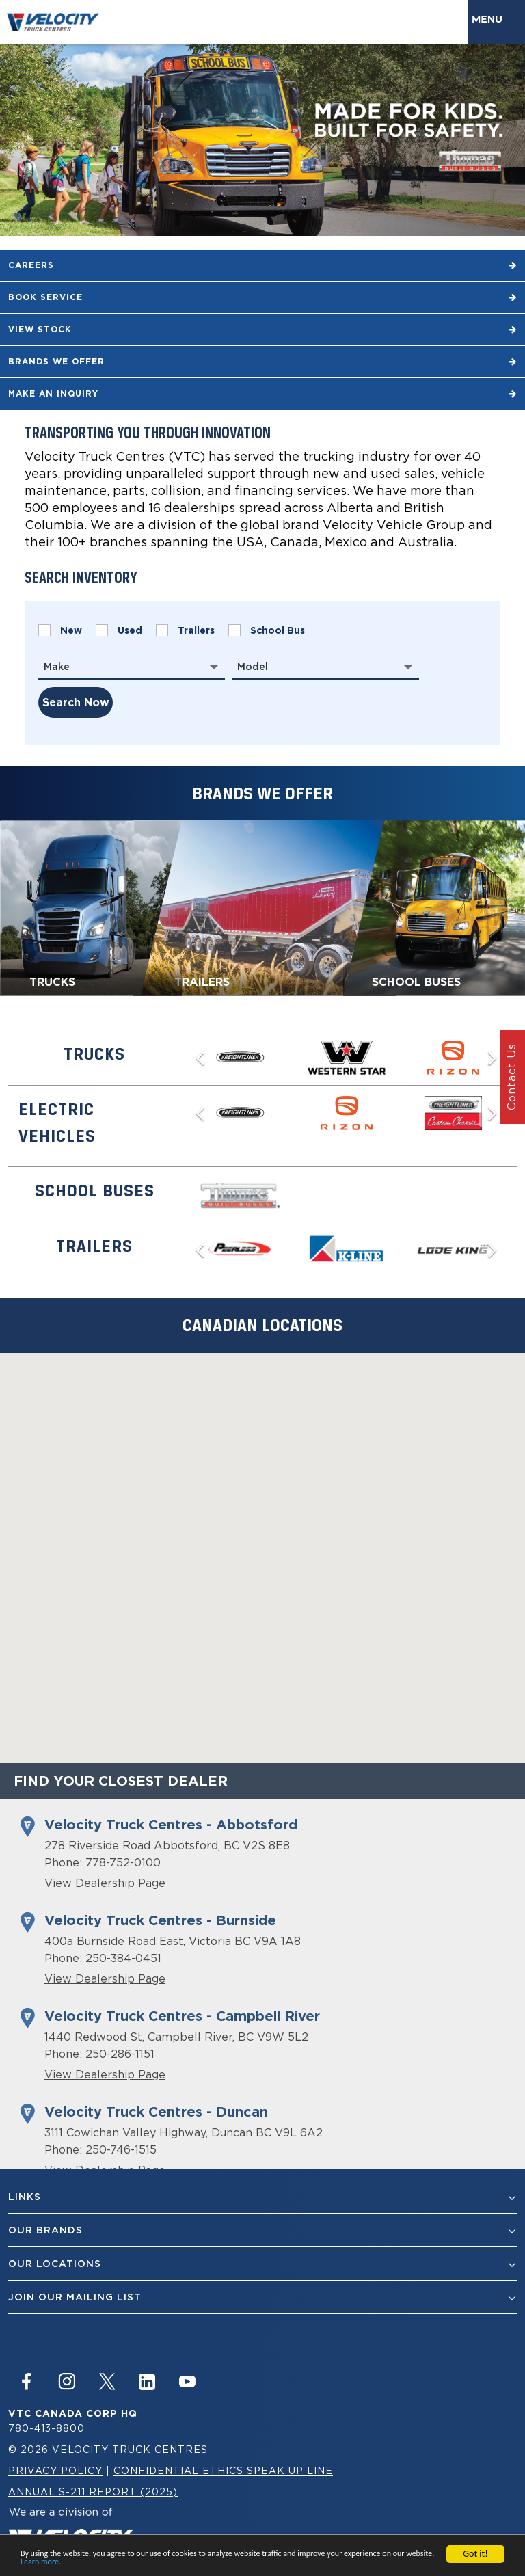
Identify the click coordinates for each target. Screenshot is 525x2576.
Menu (490, 19)
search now (75, 702)
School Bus (266, 630)
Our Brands (262, 2230)
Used (119, 630)
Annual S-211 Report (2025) (93, 2491)
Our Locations (262, 2264)
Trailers (185, 630)
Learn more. (41, 2562)
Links (262, 2197)
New (60, 630)
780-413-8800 (46, 2428)
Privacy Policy (55, 2470)
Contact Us (511, 1077)
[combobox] (131, 666)
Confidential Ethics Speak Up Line (223, 2470)
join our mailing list (262, 2297)
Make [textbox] (57, 666)
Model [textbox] (252, 666)
